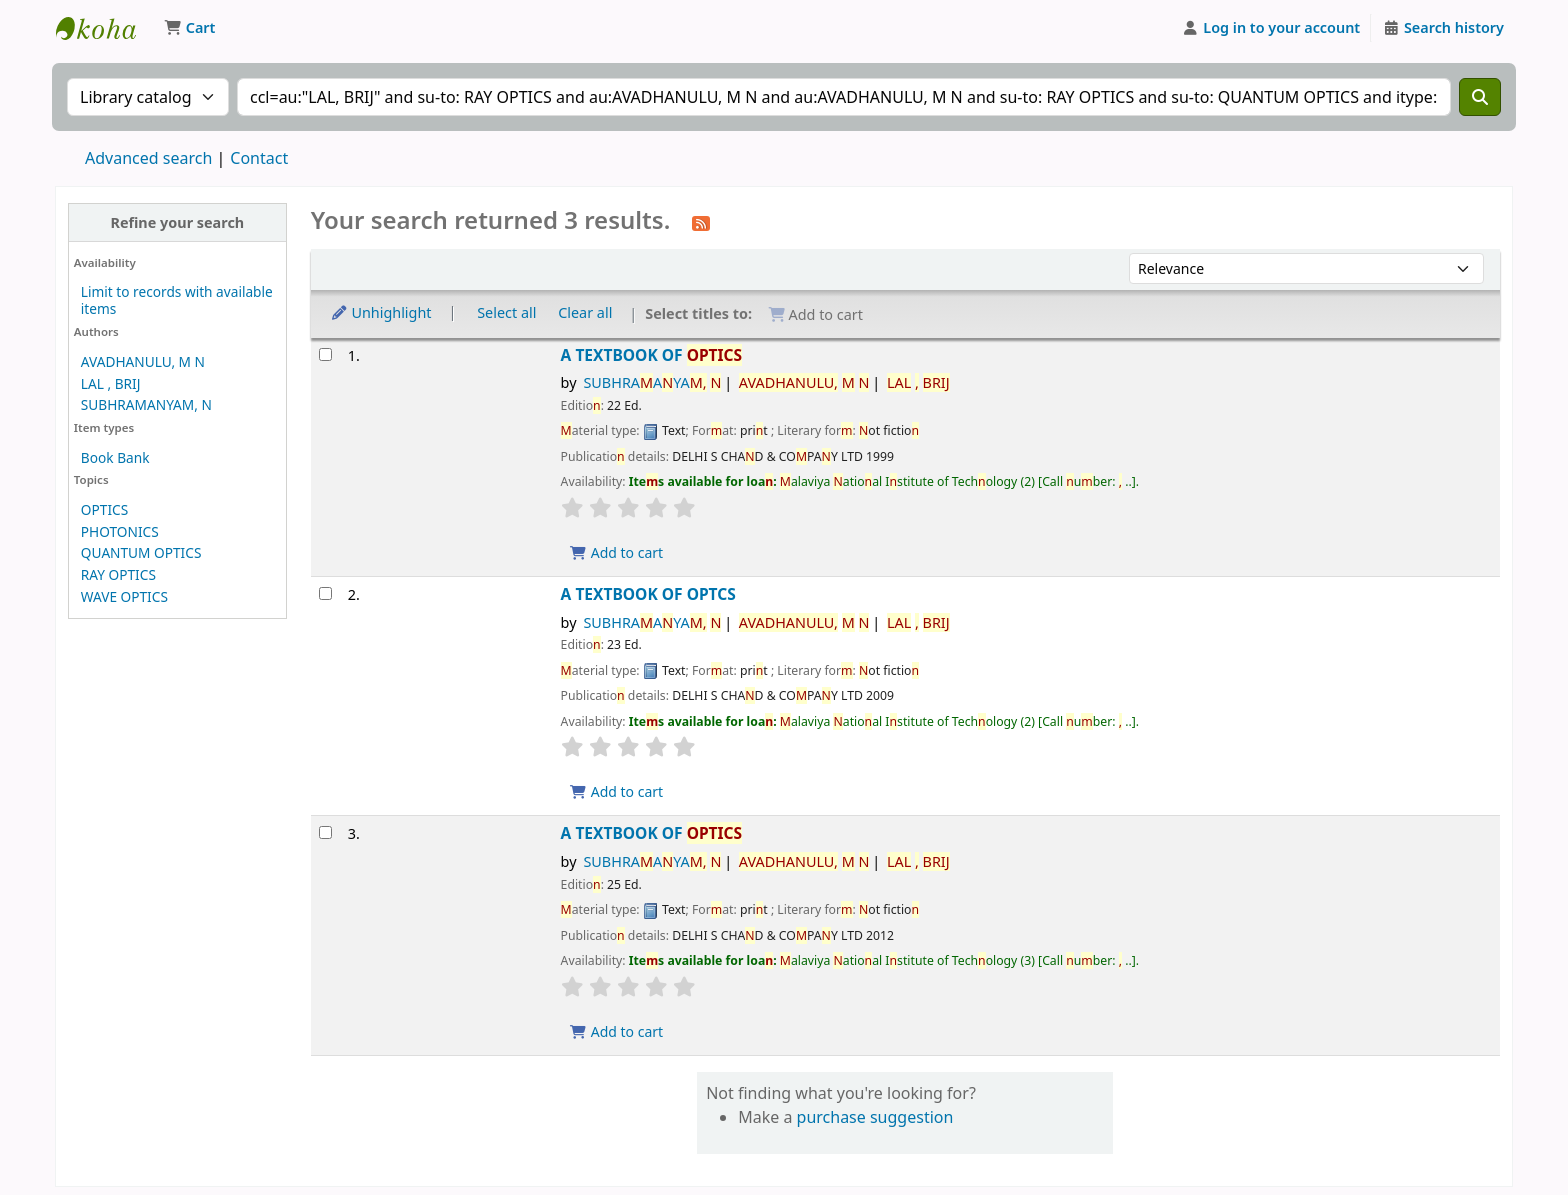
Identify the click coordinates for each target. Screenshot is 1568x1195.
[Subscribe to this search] (701, 222)
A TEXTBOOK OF (652, 355)
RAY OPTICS (118, 574)
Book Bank (115, 457)
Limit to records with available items (177, 300)
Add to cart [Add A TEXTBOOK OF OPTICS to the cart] (617, 552)
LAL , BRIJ (111, 383)
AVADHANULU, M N (143, 361)
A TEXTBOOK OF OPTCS (648, 594)
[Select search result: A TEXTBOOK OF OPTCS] (325, 593)
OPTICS (104, 509)
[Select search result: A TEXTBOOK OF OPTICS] (325, 354)
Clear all (585, 312)
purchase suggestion (875, 1117)
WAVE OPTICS (124, 596)
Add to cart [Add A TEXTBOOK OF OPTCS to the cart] (617, 791)
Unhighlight (381, 312)
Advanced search (148, 158)
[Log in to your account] (1271, 28)
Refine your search (177, 222)
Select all (506, 312)
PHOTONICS (120, 531)
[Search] (1480, 97)
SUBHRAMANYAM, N (146, 404)
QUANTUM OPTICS (141, 552)
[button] (189, 28)
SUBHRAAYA (652, 382)
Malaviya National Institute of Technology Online (106, 28)
